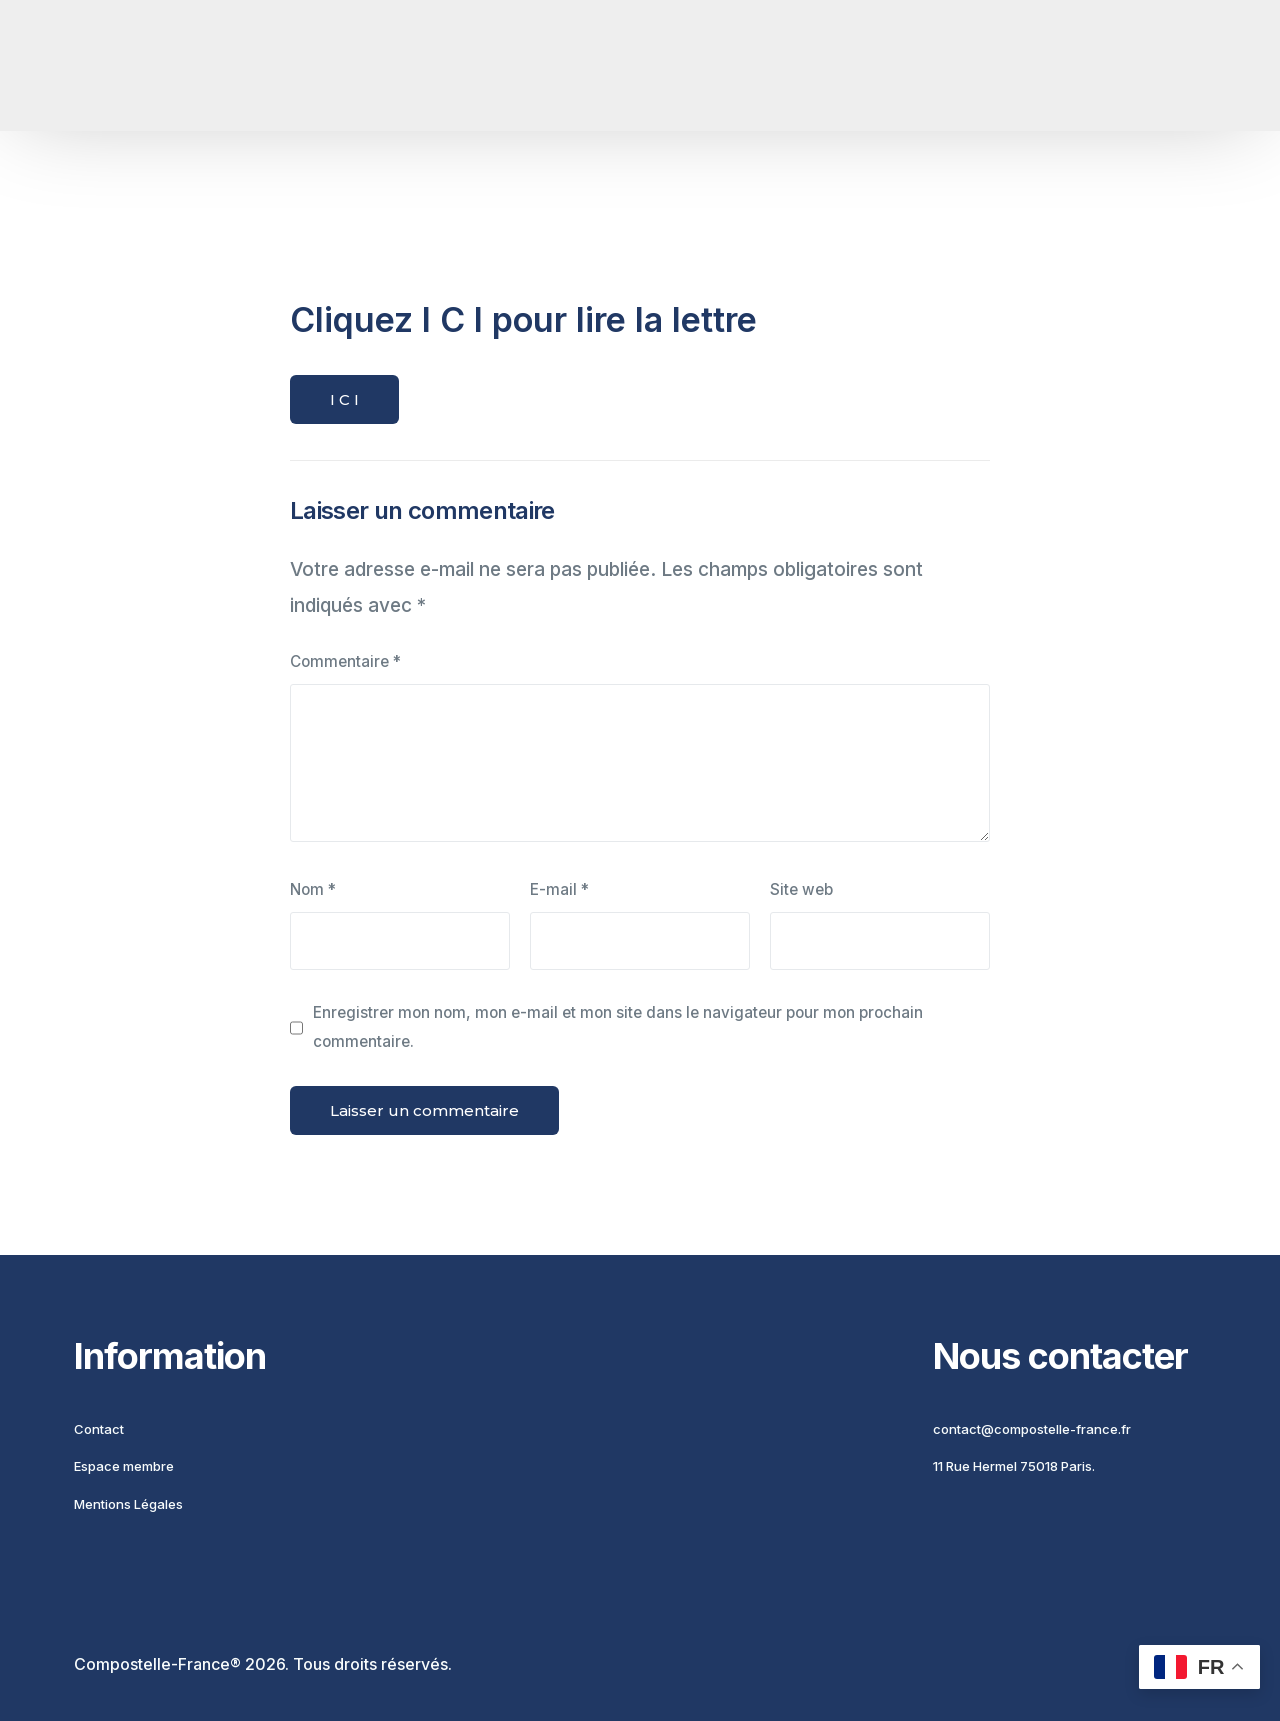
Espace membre (124, 1466)
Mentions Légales (128, 1504)
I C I (344, 399)
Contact (99, 1429)
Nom (313, 889)
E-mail (559, 889)
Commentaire (345, 661)
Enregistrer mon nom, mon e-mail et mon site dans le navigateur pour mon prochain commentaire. (618, 1027)
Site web (801, 889)
